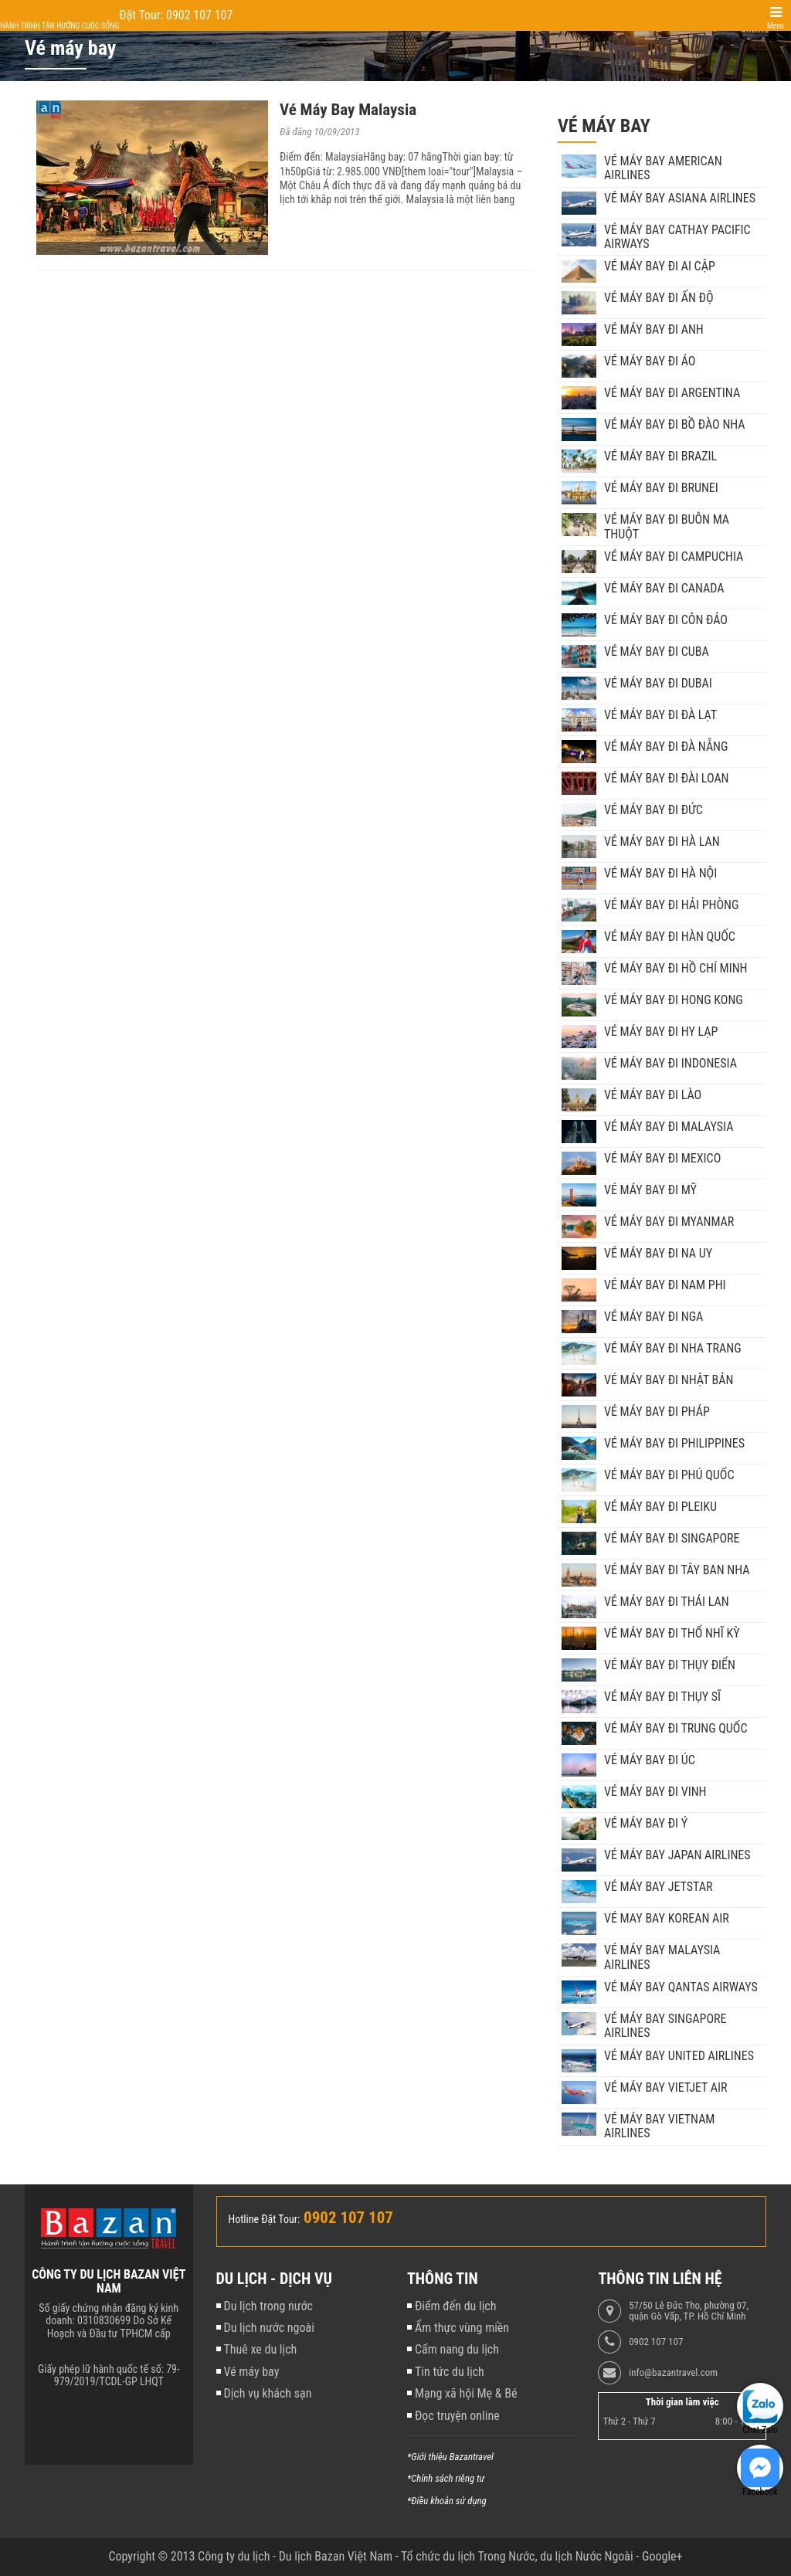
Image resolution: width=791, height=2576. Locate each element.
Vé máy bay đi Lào (652, 1095)
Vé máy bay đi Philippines (674, 1444)
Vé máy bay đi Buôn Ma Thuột (666, 527)
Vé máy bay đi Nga (653, 1317)
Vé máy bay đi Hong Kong (673, 1000)
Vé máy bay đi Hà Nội (660, 874)
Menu (775, 26)
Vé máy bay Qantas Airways (681, 1987)
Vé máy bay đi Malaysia (668, 1127)
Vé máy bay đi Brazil (660, 456)
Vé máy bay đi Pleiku (660, 1507)
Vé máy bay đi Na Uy (658, 1254)
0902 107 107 (656, 2342)
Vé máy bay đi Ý (645, 1824)
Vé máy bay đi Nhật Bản (668, 1380)
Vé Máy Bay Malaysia (348, 109)
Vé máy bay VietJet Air (665, 2088)
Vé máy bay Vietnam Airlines (659, 2126)
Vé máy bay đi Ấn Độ (659, 298)
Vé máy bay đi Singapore (672, 1539)
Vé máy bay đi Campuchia (673, 557)
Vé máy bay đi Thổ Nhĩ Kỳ (672, 1634)
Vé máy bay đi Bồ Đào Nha (674, 425)
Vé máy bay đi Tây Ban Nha (676, 1570)
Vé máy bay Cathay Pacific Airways (677, 237)
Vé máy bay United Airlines (679, 2056)
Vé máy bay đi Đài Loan (666, 779)
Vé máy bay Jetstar (658, 1887)
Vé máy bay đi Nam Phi (665, 1285)
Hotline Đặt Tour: (264, 2219)
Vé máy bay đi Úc (649, 1760)
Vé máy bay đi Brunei (661, 488)
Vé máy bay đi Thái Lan (666, 1602)
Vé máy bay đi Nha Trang (673, 1349)
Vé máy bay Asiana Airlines (679, 198)
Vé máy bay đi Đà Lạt (660, 715)
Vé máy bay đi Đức (653, 810)
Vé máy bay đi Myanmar (669, 1222)
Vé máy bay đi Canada (664, 589)
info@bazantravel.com (673, 2372)
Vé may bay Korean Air (666, 1919)
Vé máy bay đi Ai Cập (659, 266)
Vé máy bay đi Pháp (657, 1412)
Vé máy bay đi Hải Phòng (671, 905)
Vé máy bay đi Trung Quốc (676, 1729)
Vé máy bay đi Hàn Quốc (669, 937)
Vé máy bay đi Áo (649, 361)
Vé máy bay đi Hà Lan (662, 842)
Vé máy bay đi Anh (654, 330)
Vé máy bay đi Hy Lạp (661, 1032)
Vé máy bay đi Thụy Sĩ (662, 1697)
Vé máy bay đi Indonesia (670, 1064)
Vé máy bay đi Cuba (656, 652)
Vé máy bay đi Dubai (658, 684)
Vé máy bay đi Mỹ (650, 1190)
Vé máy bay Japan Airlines (677, 1855)
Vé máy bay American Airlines (663, 168)
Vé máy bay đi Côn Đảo (666, 620)
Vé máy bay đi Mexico (662, 1159)
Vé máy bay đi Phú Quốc (669, 1475)
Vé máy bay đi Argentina (672, 393)
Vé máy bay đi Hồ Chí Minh (676, 969)
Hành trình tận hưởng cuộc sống (59, 26)
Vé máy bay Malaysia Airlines (662, 1957)
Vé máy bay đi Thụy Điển (669, 1665)
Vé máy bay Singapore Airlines (665, 2026)
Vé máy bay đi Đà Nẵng (666, 747)
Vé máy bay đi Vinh (655, 1792)
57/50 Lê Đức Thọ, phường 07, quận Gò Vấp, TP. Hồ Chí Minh (689, 2311)
